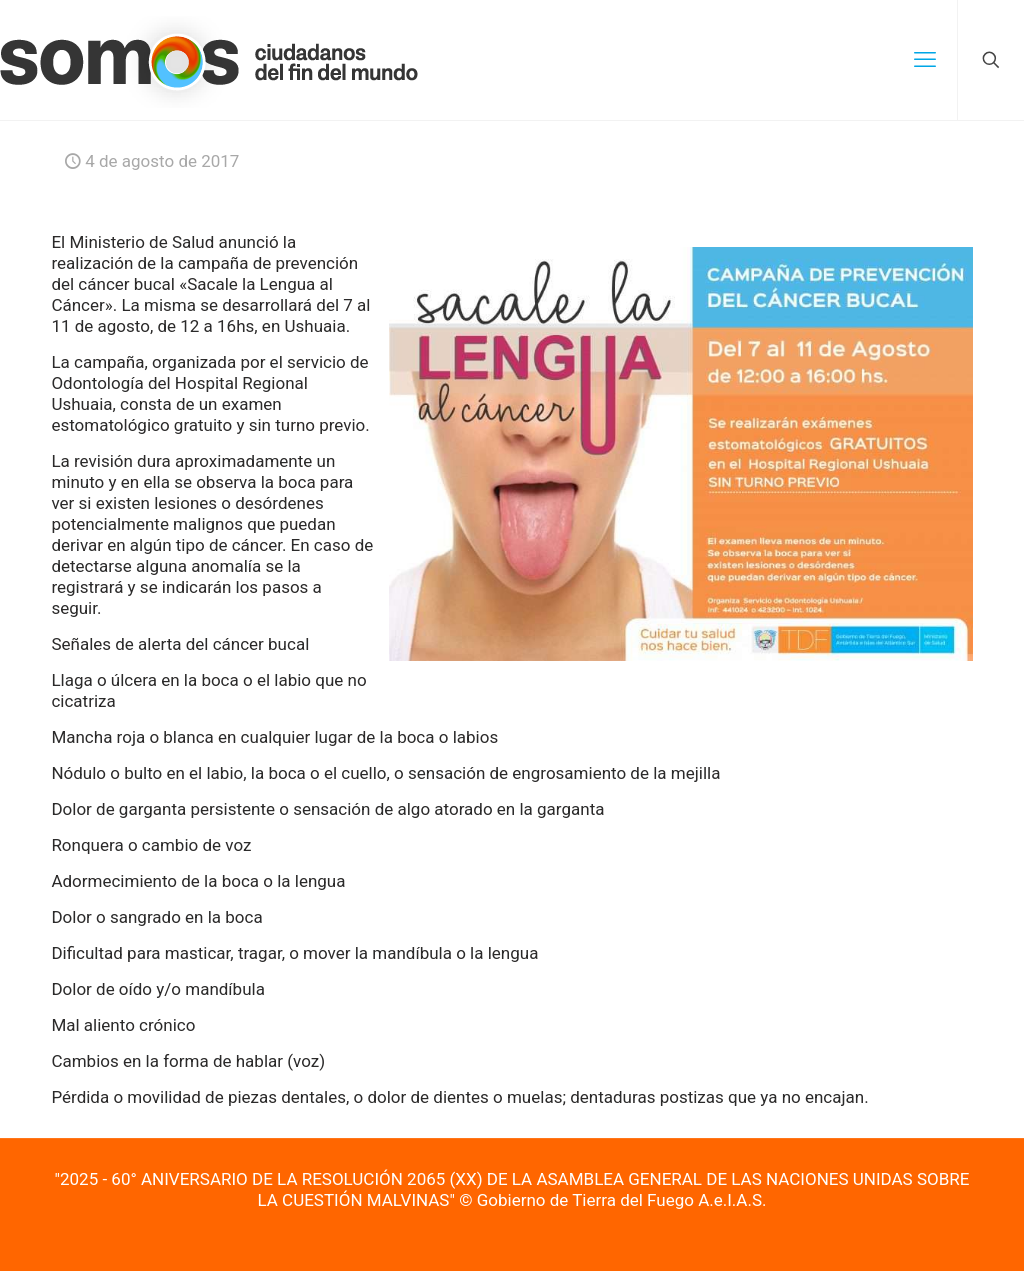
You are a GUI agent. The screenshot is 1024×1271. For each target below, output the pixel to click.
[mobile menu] (925, 60)
